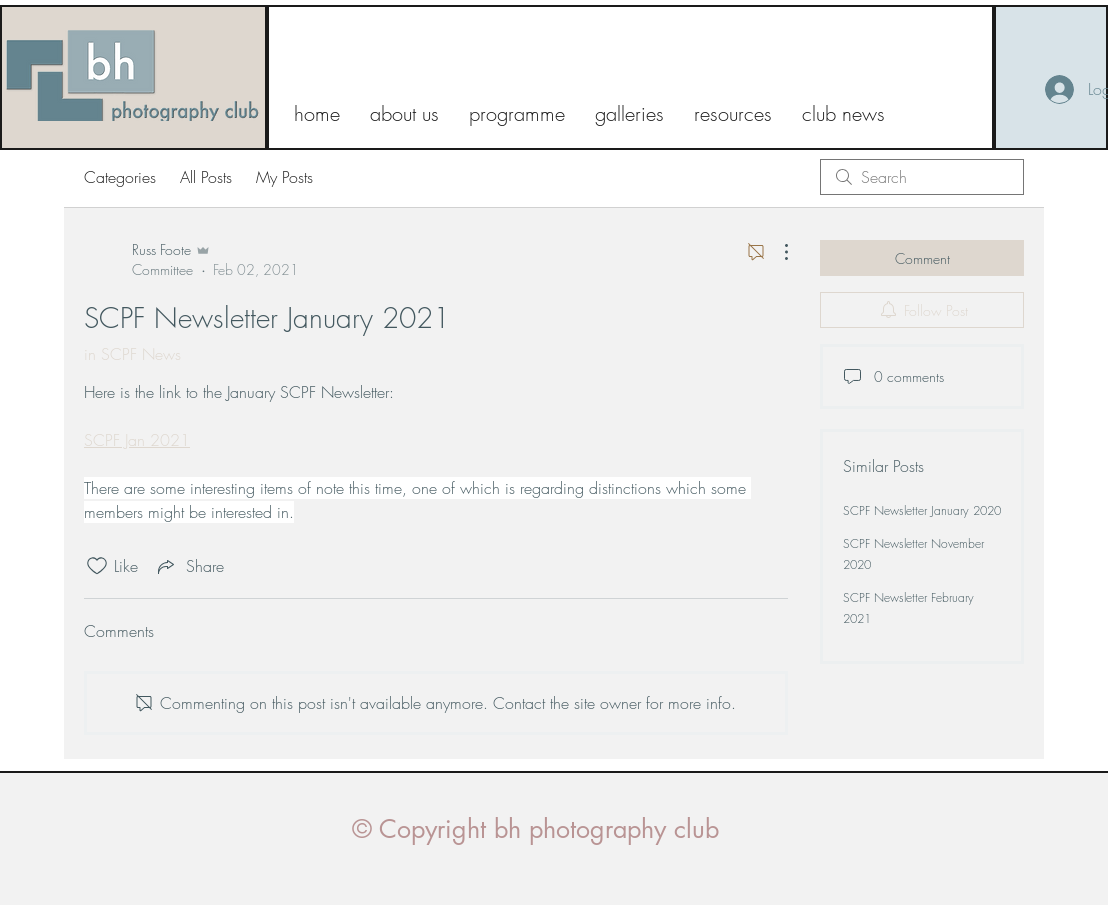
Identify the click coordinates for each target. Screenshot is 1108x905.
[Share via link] (189, 566)
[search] (922, 177)
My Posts (284, 177)
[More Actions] (776, 252)
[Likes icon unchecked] (97, 566)
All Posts (206, 177)
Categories (120, 177)
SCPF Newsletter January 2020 (922, 510)
